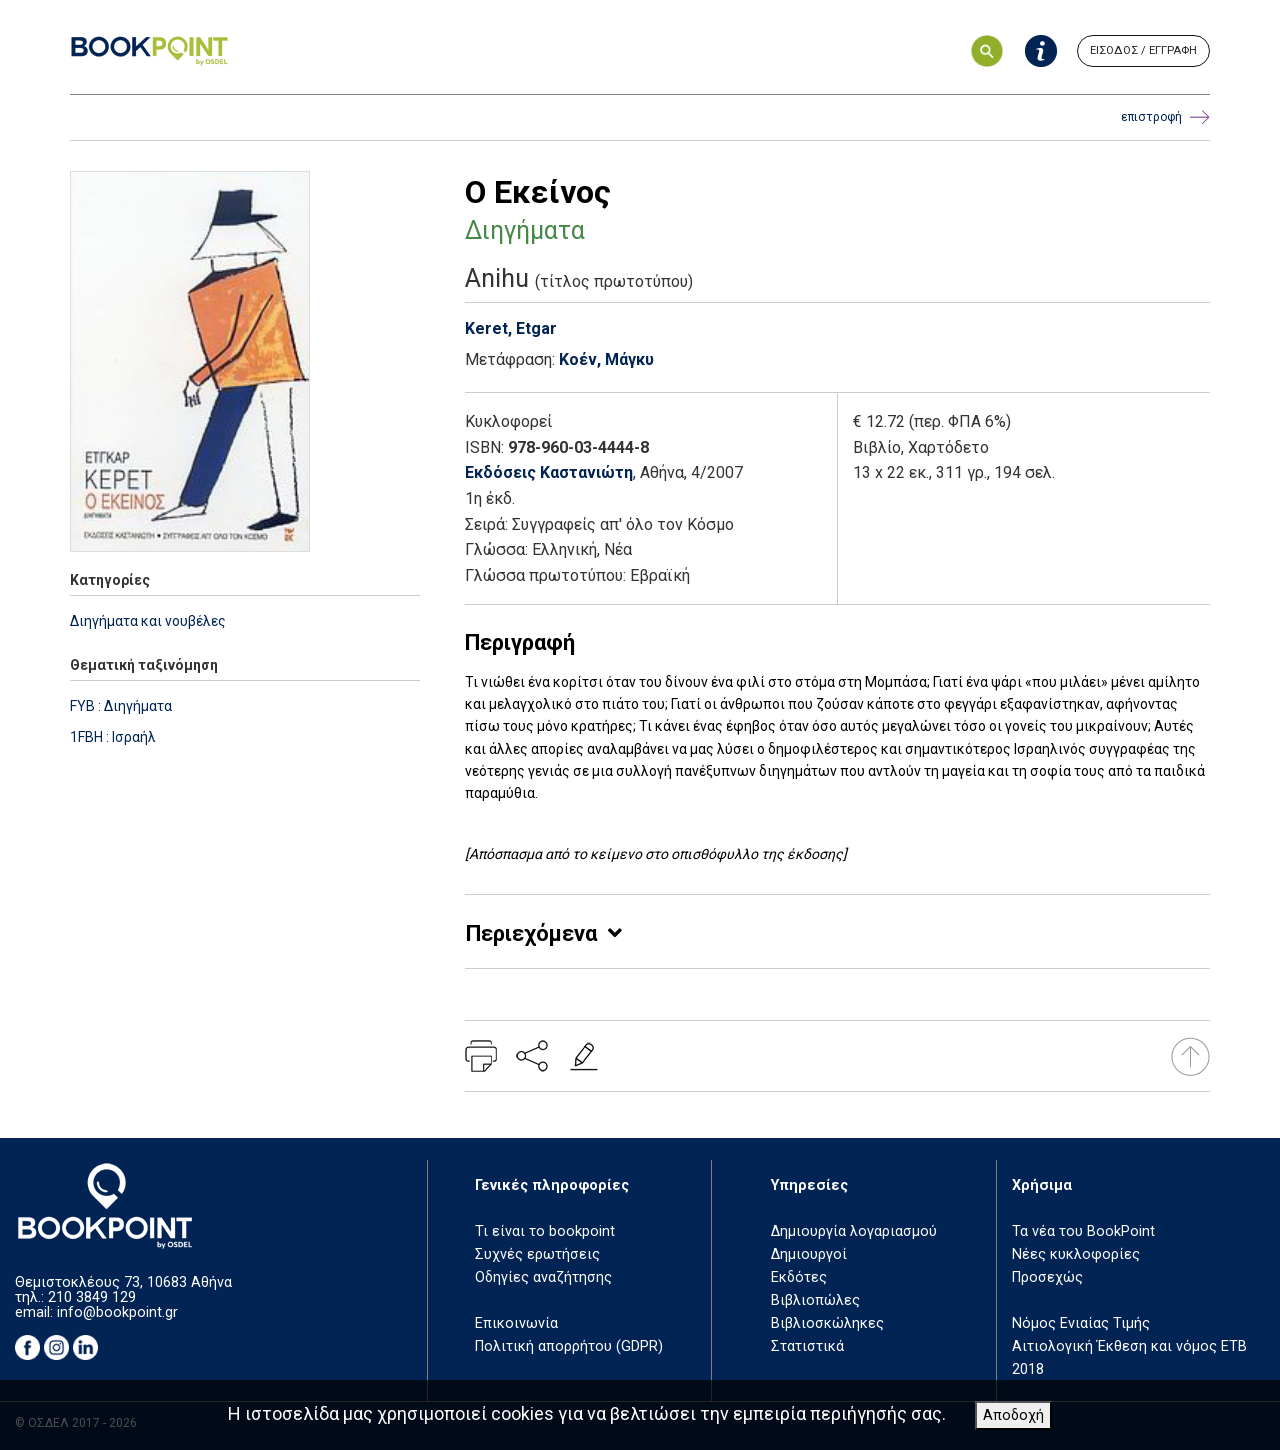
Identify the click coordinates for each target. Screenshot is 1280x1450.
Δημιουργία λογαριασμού (854, 1231)
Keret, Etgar (511, 328)
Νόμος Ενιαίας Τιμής (1081, 1323)
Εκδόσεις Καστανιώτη (549, 472)
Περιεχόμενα (531, 933)
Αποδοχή (1013, 1415)
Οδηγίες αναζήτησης (543, 1277)
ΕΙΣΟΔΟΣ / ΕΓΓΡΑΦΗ (1143, 50)
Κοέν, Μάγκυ (606, 359)
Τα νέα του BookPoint (1083, 1231)
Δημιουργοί (809, 1254)
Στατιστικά (807, 1346)
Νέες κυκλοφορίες (1076, 1254)
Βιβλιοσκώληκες (827, 1323)
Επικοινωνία (516, 1323)
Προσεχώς (1047, 1277)
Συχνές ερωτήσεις (537, 1254)
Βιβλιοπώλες (815, 1300)
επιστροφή (1165, 117)
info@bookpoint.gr (117, 1312)
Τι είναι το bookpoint (545, 1231)
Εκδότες (799, 1277)
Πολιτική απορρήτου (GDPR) (569, 1346)
